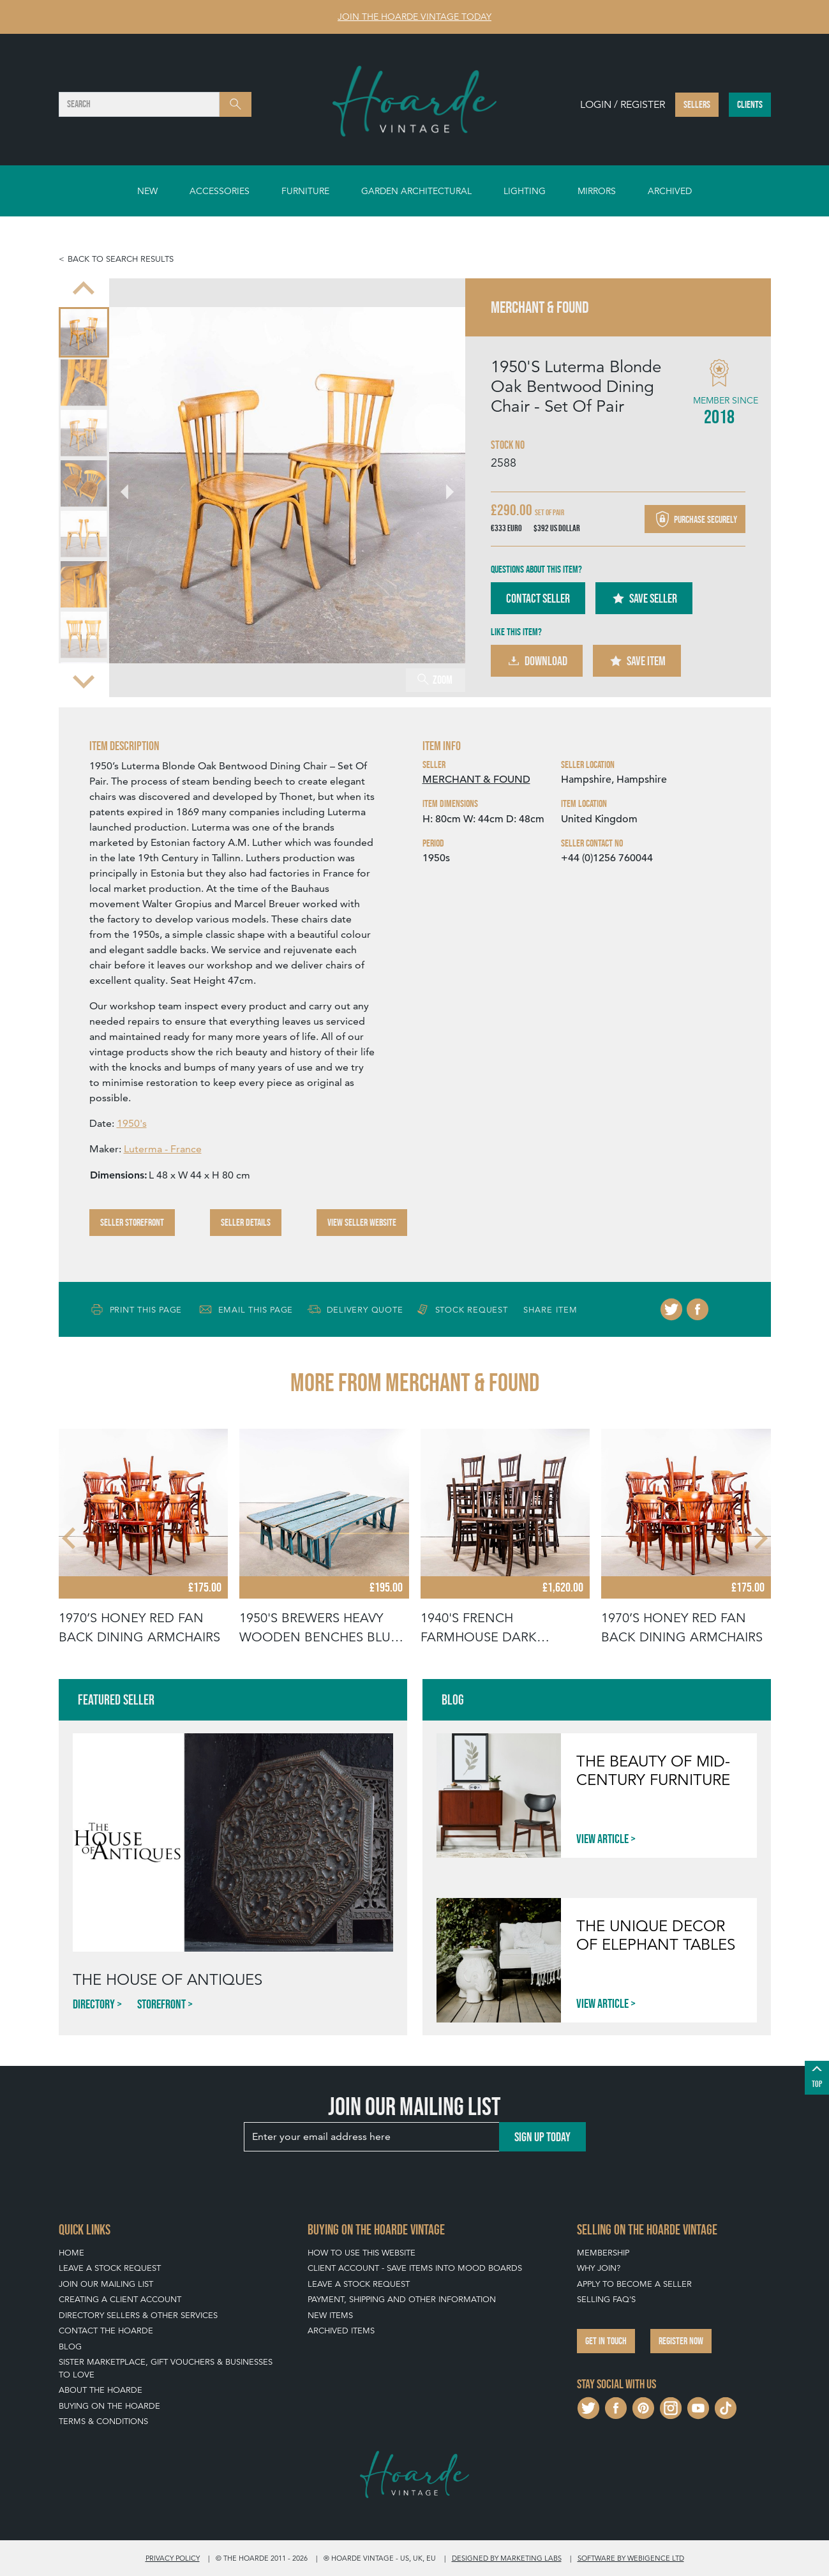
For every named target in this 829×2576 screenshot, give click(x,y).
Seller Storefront (132, 1222)
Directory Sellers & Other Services (138, 2315)
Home (71, 2252)
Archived (670, 191)
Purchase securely (695, 519)
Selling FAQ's (606, 2299)
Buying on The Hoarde (109, 2405)
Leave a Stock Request (110, 2268)
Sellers (696, 104)
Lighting (525, 191)
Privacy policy (173, 2558)
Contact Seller (538, 598)
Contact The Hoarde (106, 2330)
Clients (750, 104)
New (147, 191)
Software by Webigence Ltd (631, 2558)
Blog (70, 2346)
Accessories (220, 191)
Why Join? (598, 2268)
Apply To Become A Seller (634, 2283)
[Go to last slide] (83, 289)
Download (536, 660)
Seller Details (246, 1222)
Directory (94, 2004)
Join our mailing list (106, 2283)
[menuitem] (84, 332)
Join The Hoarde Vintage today (414, 16)
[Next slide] (83, 680)
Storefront (161, 2004)
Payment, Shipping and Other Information (402, 2299)
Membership (603, 2252)
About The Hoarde (100, 2389)
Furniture (305, 191)
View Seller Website (361, 1222)
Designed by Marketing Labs (507, 2558)
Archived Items (341, 2330)
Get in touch (606, 2341)
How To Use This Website (361, 2252)
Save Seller (644, 598)
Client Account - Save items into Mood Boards (415, 2268)
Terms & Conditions (103, 2421)
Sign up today (542, 2137)
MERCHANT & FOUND (476, 779)
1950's (132, 1123)
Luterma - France (163, 1149)
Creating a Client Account (120, 2299)
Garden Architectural (416, 191)
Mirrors (597, 191)
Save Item (637, 660)
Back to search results (121, 258)
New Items (330, 2315)
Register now (681, 2341)
